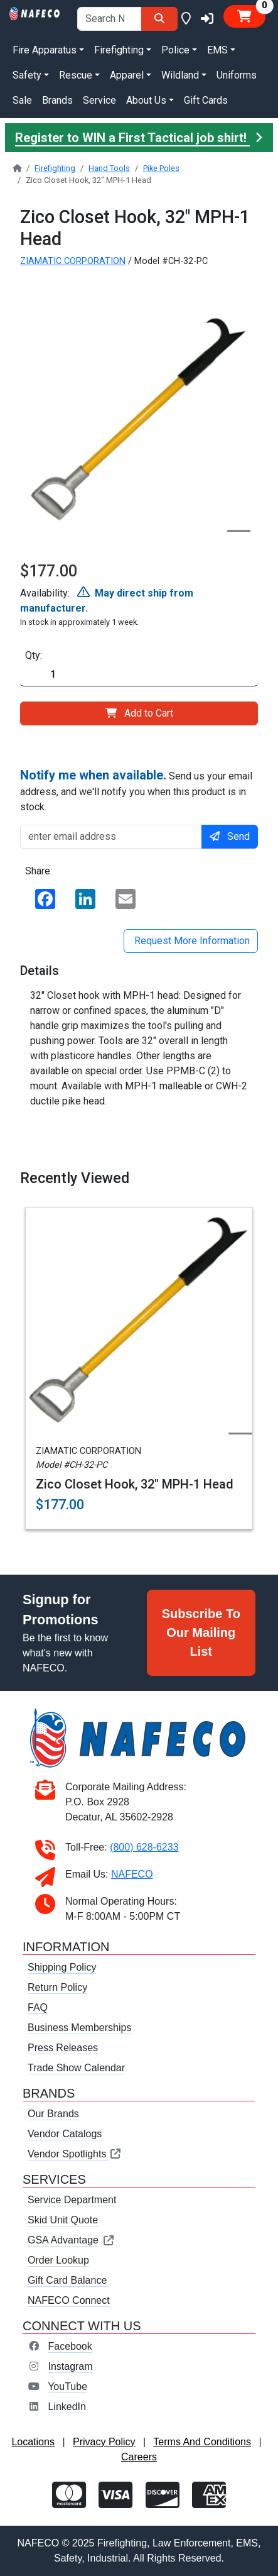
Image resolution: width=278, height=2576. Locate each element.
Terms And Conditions (202, 2441)
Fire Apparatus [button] (45, 50)
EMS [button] (217, 50)
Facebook (70, 2346)
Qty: (33, 655)
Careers (139, 2457)
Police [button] (175, 50)
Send (230, 836)
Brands (57, 100)
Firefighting (55, 168)
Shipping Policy (62, 1967)
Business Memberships (79, 2027)
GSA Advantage (71, 2240)
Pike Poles (161, 168)
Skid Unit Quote (63, 2220)
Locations (33, 2441)
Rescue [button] (75, 75)
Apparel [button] (127, 75)
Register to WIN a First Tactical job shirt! (139, 137)
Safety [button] (27, 75)
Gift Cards (206, 100)
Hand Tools (109, 168)
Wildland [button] (180, 75)
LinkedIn (67, 2406)
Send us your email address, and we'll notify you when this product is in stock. (136, 790)
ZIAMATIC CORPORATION (73, 261)
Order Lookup (58, 2260)
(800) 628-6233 (144, 1847)
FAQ (38, 2007)
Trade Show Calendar (76, 2067)
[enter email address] (111, 837)
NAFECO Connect (69, 2300)
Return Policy (57, 1987)
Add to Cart (139, 713)
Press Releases (63, 2047)
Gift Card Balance (67, 2280)
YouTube (67, 2386)
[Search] (159, 19)
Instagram (70, 2366)
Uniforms (237, 75)
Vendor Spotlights (75, 2154)
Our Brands (53, 2113)
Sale (22, 100)
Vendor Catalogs (65, 2133)
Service (99, 100)
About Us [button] (146, 100)
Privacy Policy (104, 2441)
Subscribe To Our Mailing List (201, 1632)
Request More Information (191, 941)
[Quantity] (139, 674)
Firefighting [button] (119, 50)
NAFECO (132, 1874)
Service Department (72, 2199)
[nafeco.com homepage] (35, 12)
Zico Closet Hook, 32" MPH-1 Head (134, 1484)
